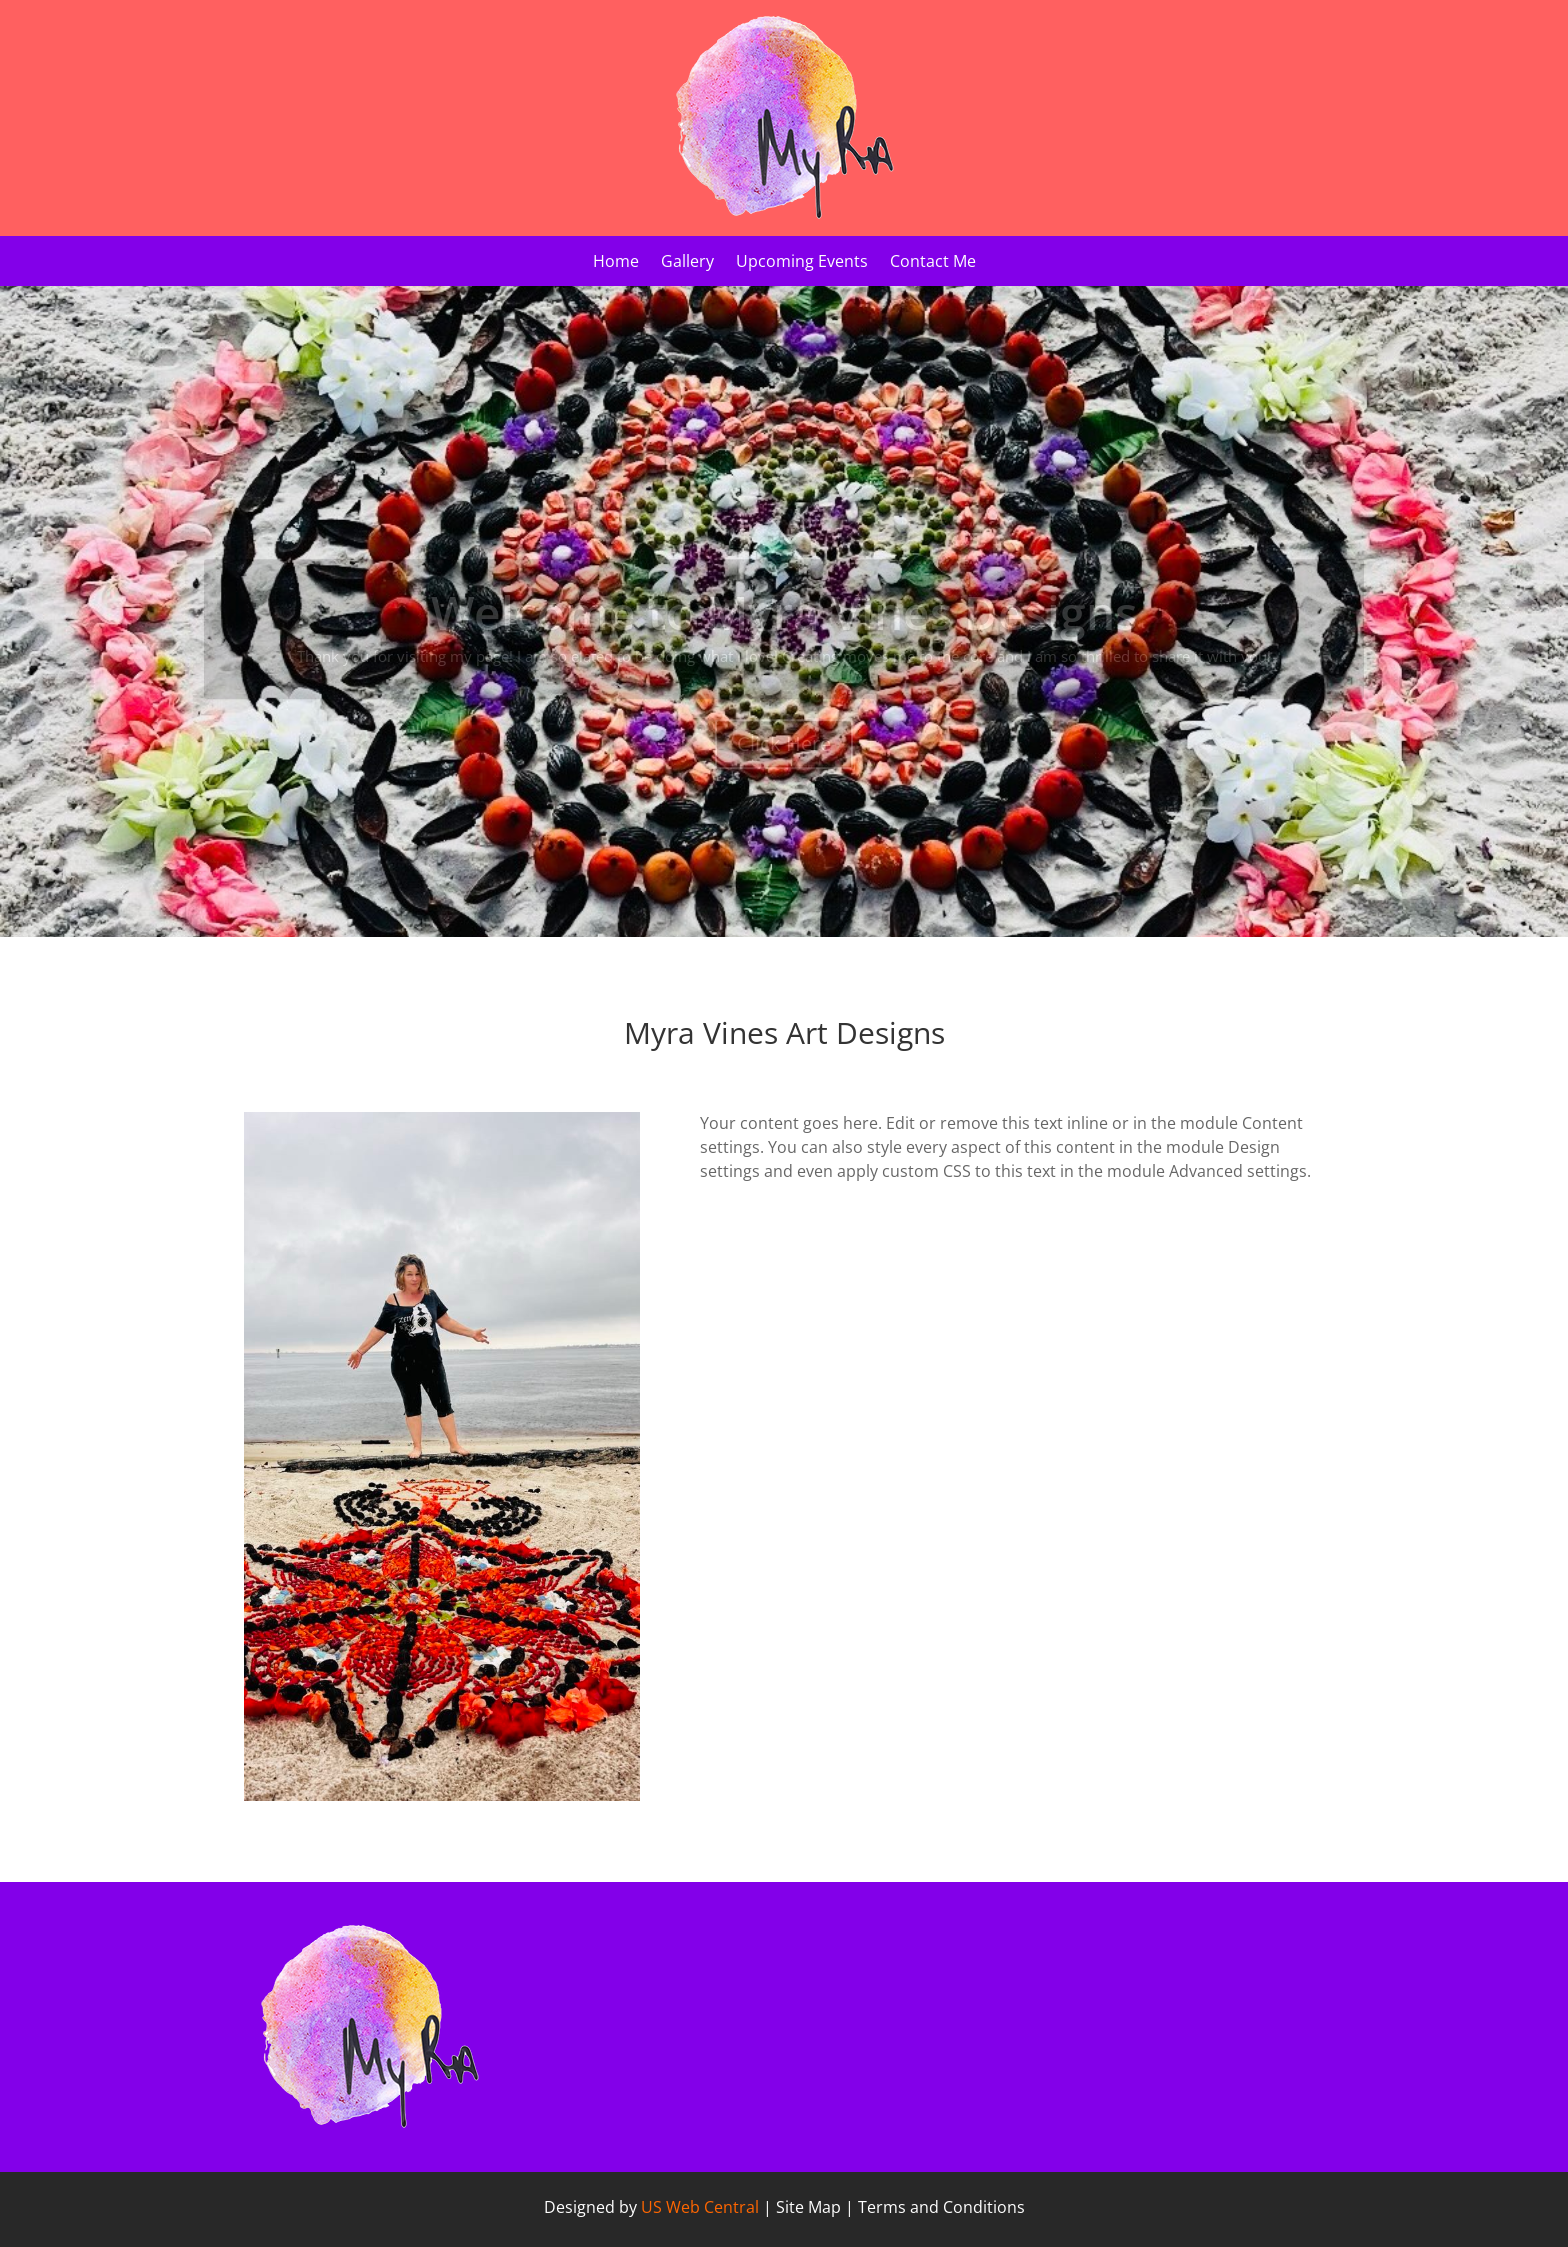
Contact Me (933, 263)
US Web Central (700, 2207)
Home (616, 263)
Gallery (687, 263)
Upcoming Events (802, 263)
